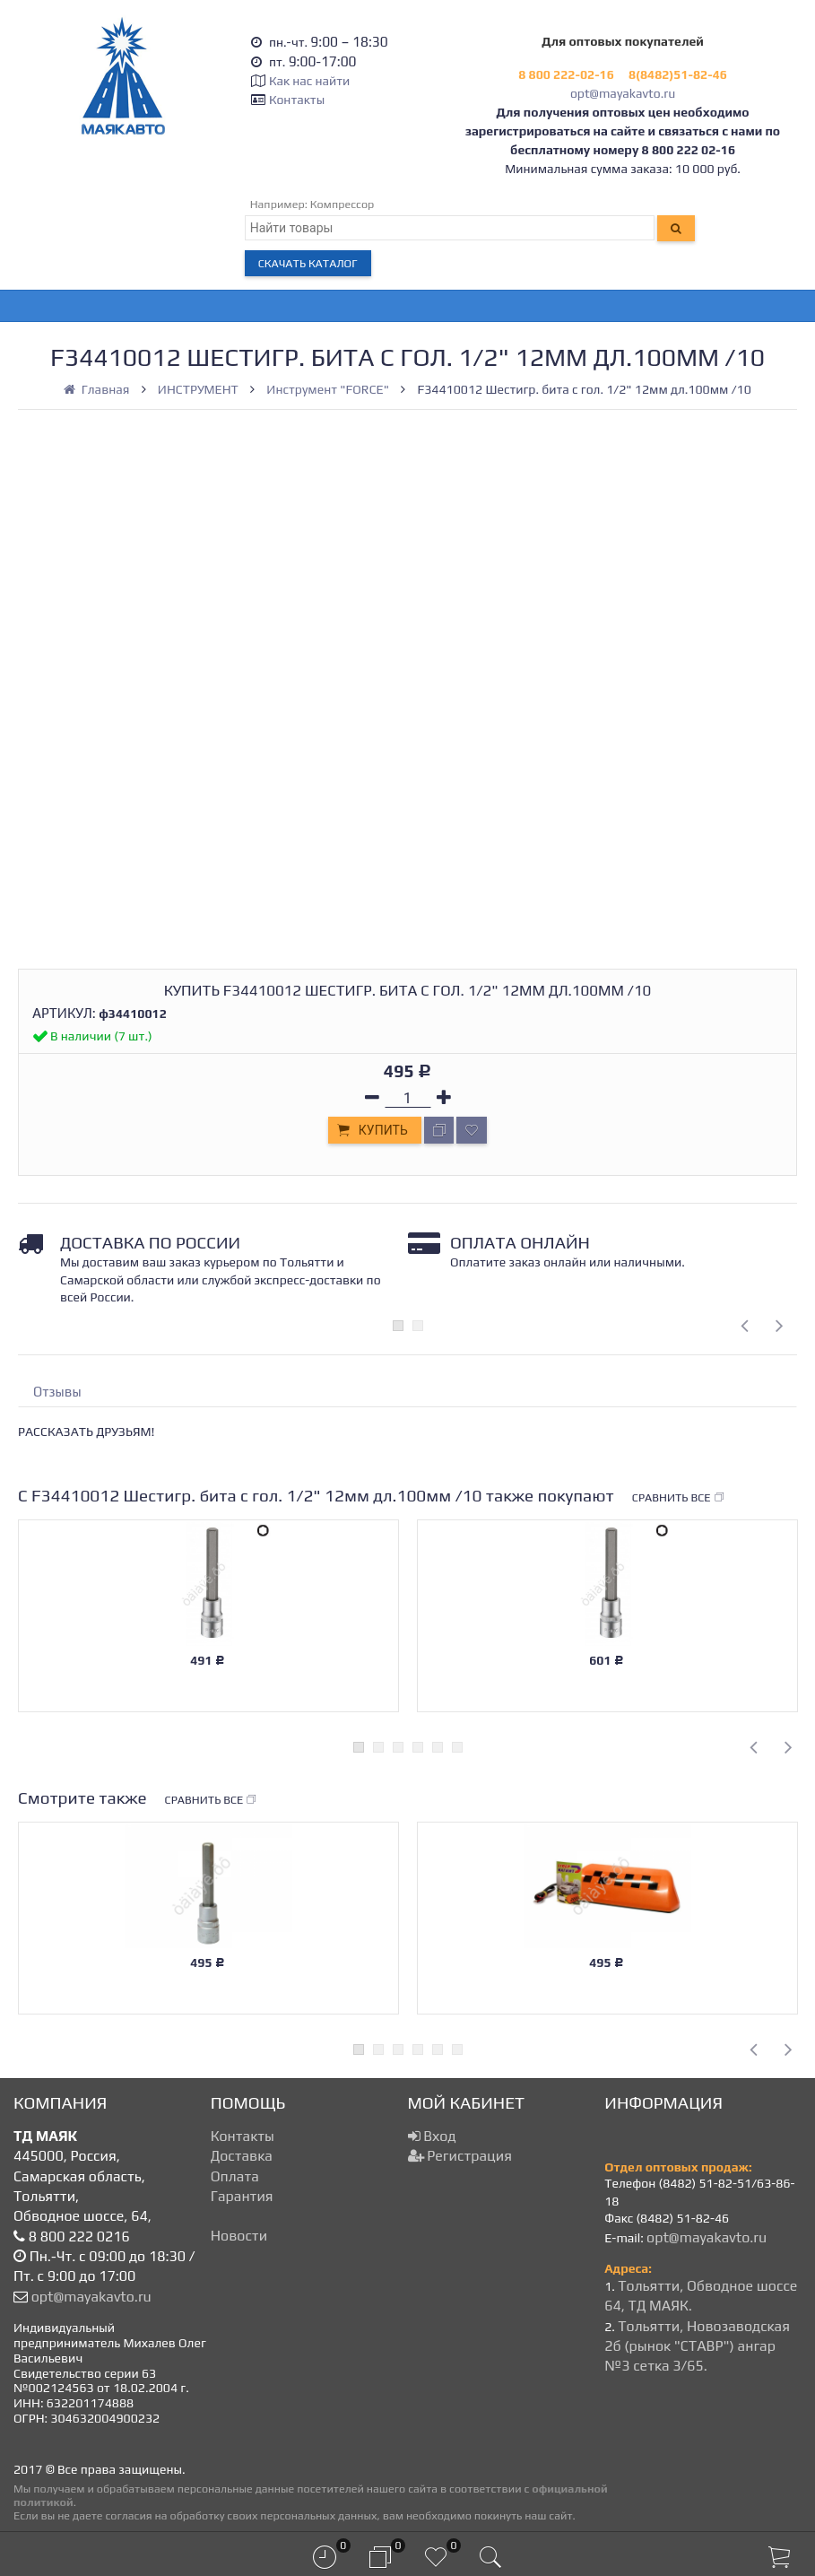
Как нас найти (309, 81)
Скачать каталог (308, 263)
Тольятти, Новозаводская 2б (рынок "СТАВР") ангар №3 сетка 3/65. (697, 2346)
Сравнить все (678, 1498)
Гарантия (242, 2196)
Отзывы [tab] (57, 1391)
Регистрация (460, 2155)
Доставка (242, 2155)
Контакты (297, 99)
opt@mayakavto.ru (622, 93)
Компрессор (342, 204)
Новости (239, 2235)
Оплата (235, 2176)
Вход (432, 2136)
